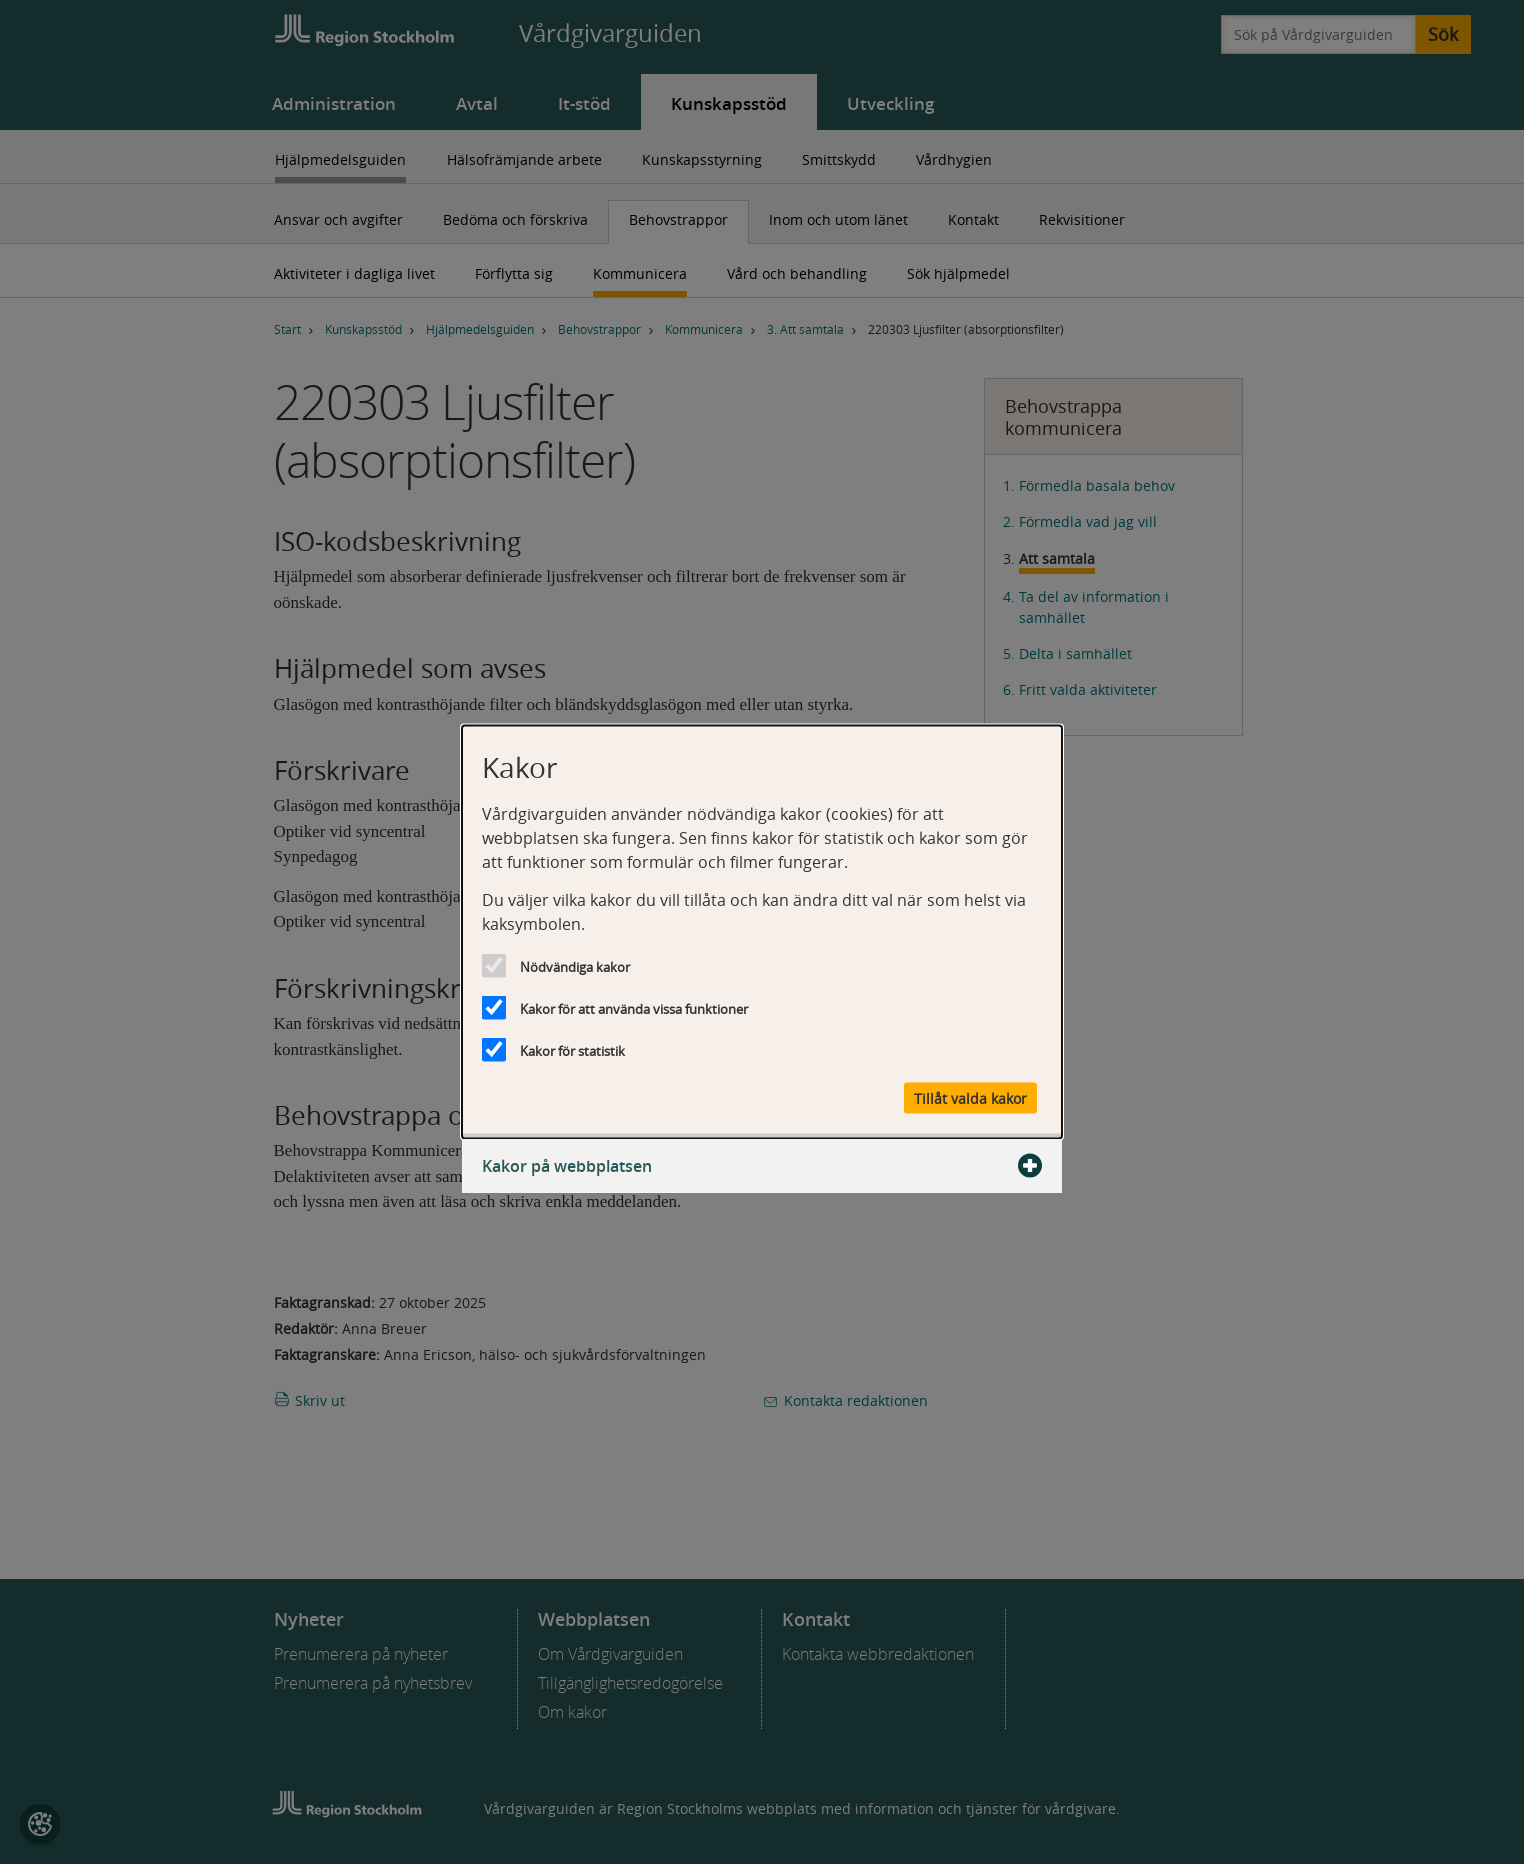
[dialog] (762, 932)
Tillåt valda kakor (970, 1098)
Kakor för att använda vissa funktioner (634, 1009)
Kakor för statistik (572, 1051)
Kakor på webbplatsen (762, 1166)
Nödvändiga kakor (575, 967)
